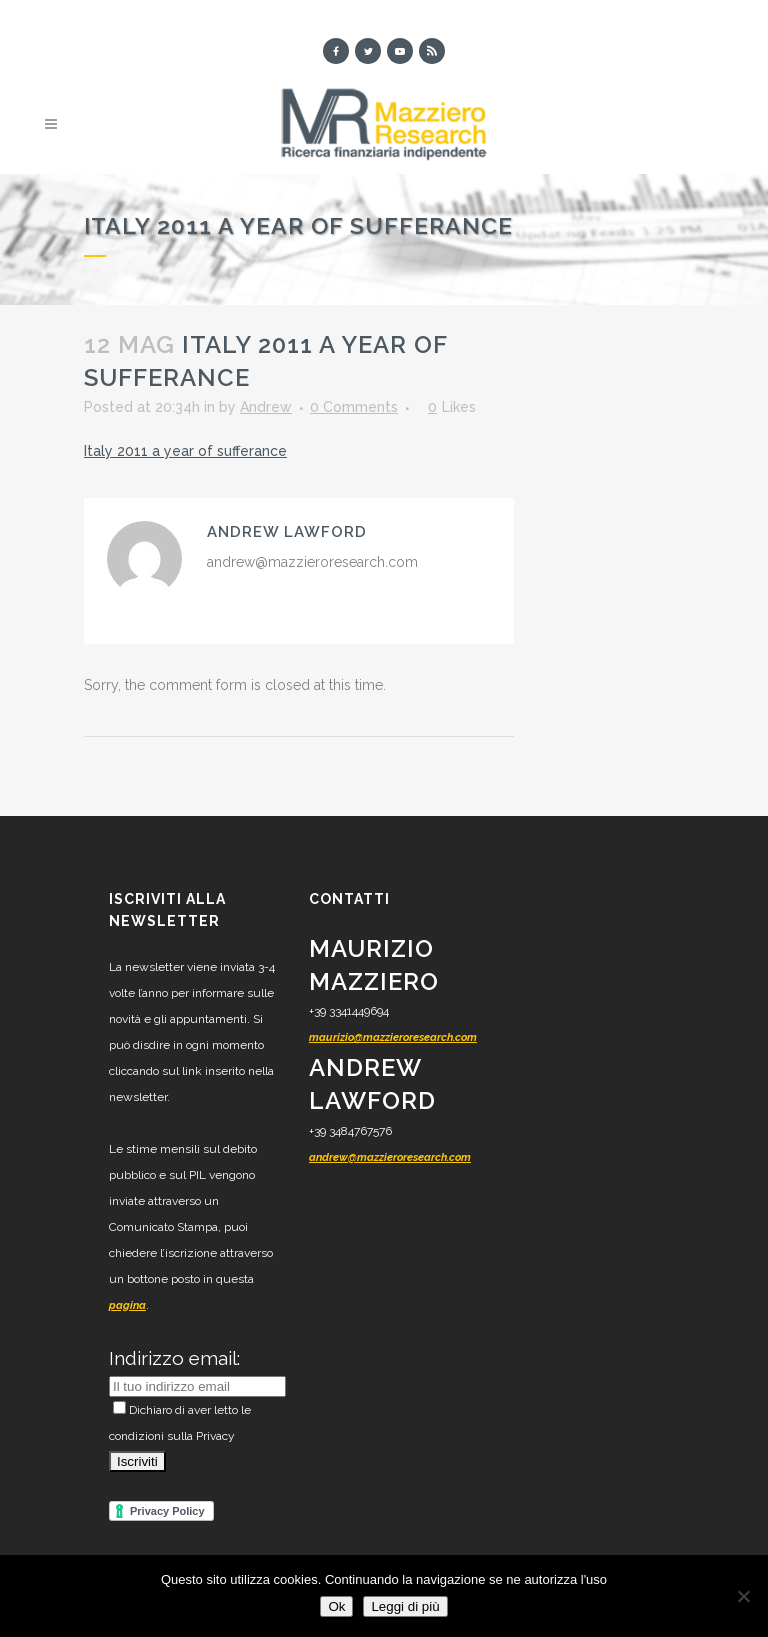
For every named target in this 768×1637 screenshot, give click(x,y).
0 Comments (354, 407)
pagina (127, 1305)
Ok (336, 1606)
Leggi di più (405, 1606)
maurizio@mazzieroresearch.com (393, 1037)
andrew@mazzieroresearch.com (390, 1157)
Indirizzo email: (174, 1358)
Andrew (266, 407)
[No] (743, 1596)
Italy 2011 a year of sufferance (185, 451)
